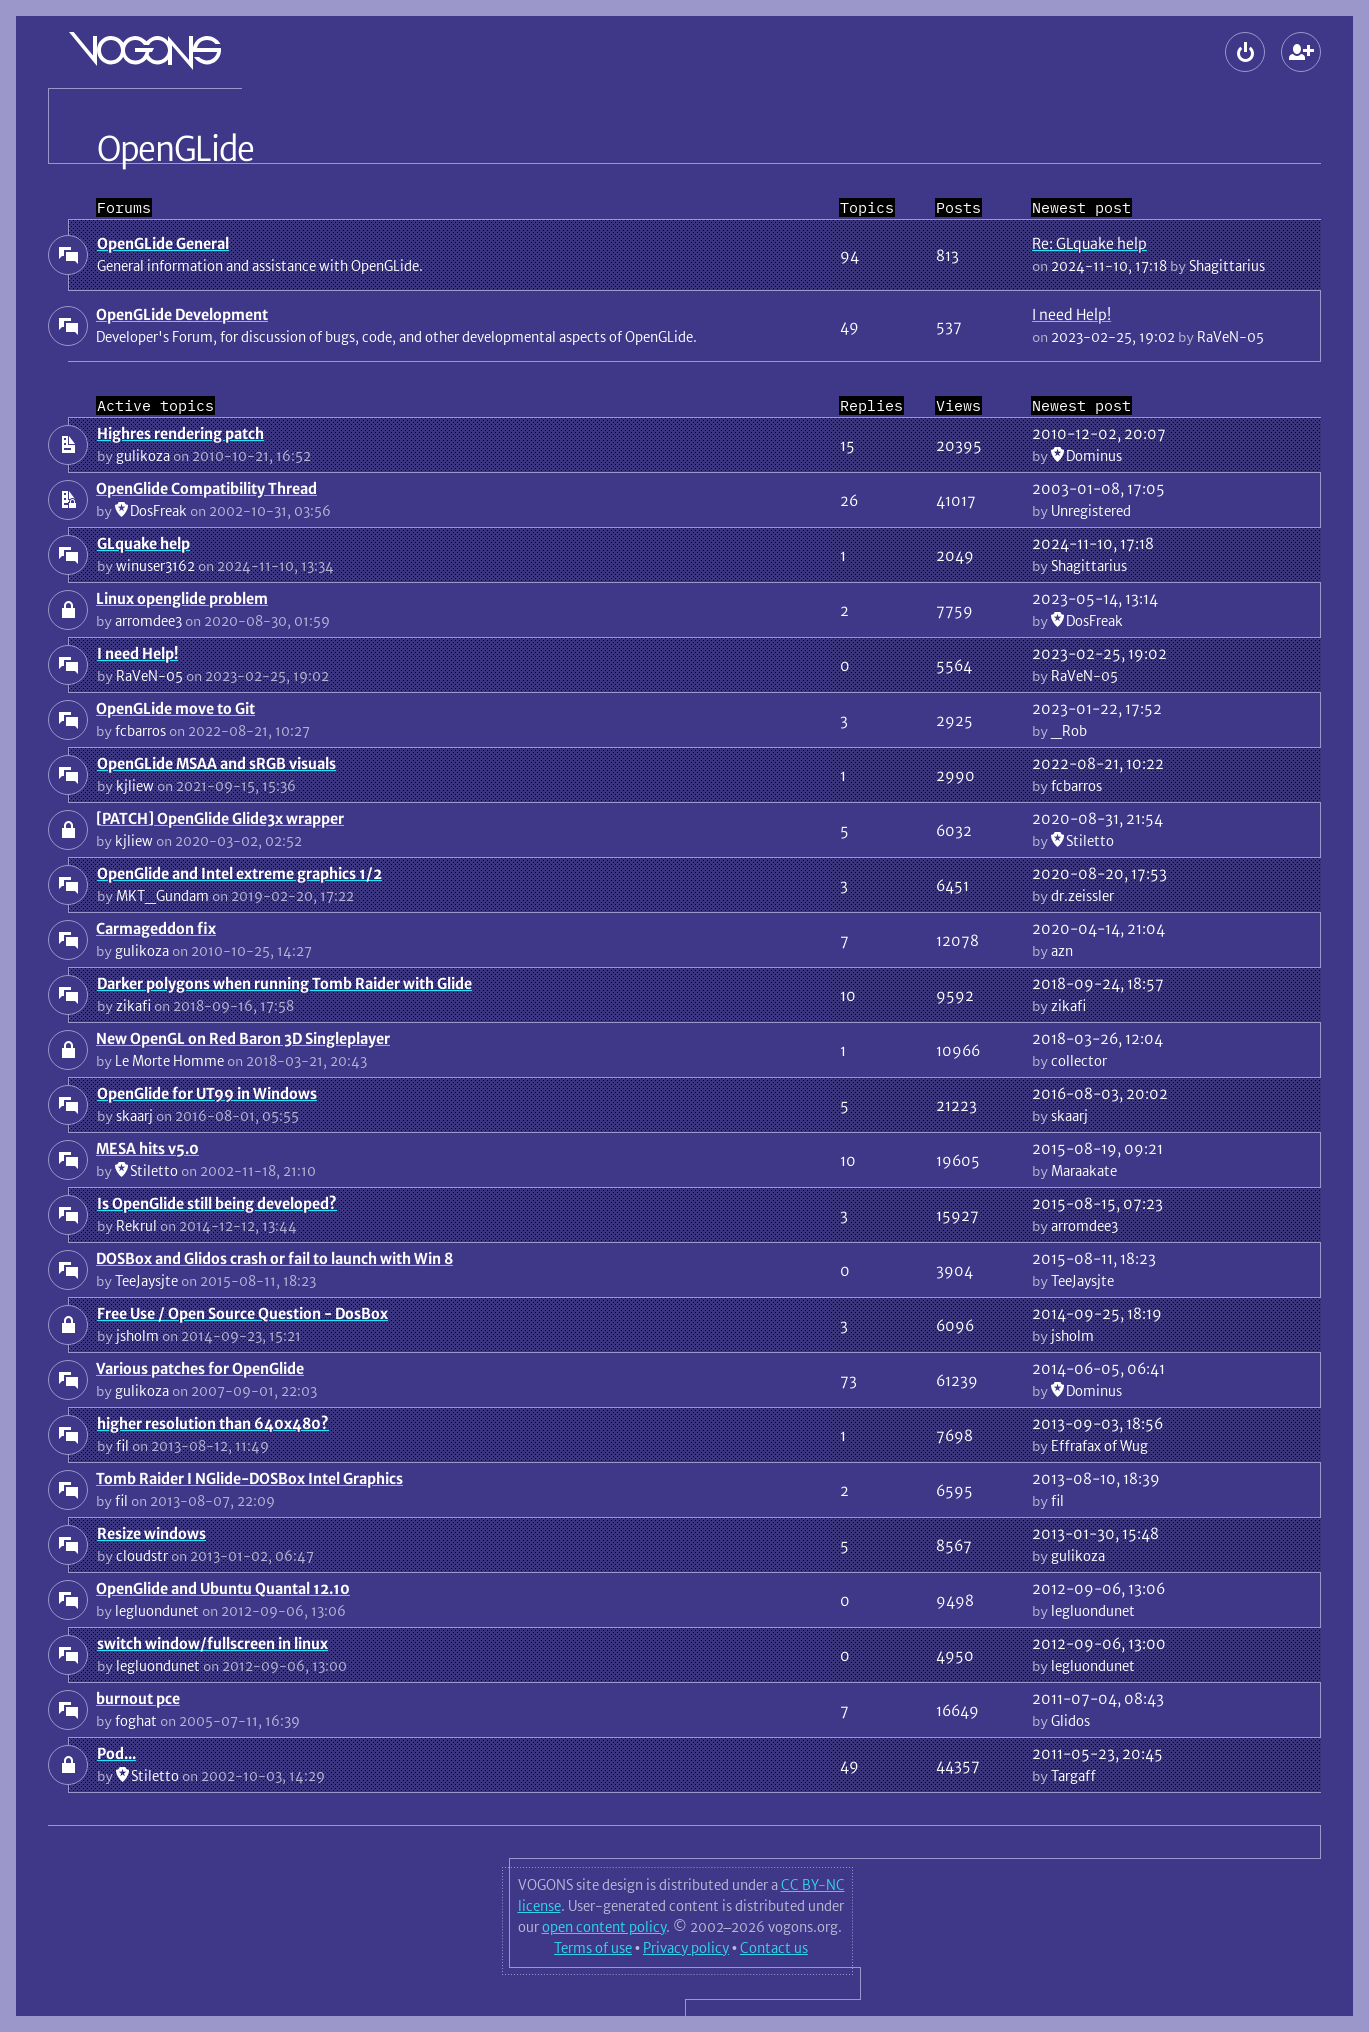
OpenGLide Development (182, 314)
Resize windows (151, 1533)
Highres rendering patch (180, 433)
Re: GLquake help (1089, 243)
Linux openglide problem (182, 598)
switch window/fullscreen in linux (212, 1643)
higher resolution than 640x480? (213, 1423)
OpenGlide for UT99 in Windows (207, 1093)
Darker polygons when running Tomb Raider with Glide (284, 983)
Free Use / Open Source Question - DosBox (242, 1313)
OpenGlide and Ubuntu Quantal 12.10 (223, 1588)
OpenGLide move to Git (175, 708)
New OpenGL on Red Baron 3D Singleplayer (243, 1038)
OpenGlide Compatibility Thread (206, 488)
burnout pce (138, 1698)
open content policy (604, 1927)
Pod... (116, 1753)
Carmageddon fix (156, 928)
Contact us (774, 1948)
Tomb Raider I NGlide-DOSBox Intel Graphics (249, 1478)
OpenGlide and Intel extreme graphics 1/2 (239, 873)
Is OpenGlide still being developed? (217, 1203)
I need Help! (1071, 314)
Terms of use (593, 1948)
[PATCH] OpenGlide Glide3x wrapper (220, 818)
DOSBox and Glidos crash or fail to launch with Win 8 (274, 1258)
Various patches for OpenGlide (200, 1368)
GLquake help (143, 543)
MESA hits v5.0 (147, 1148)
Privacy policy (686, 1948)
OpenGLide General (163, 243)
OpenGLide (175, 149)
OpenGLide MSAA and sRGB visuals (216, 763)
